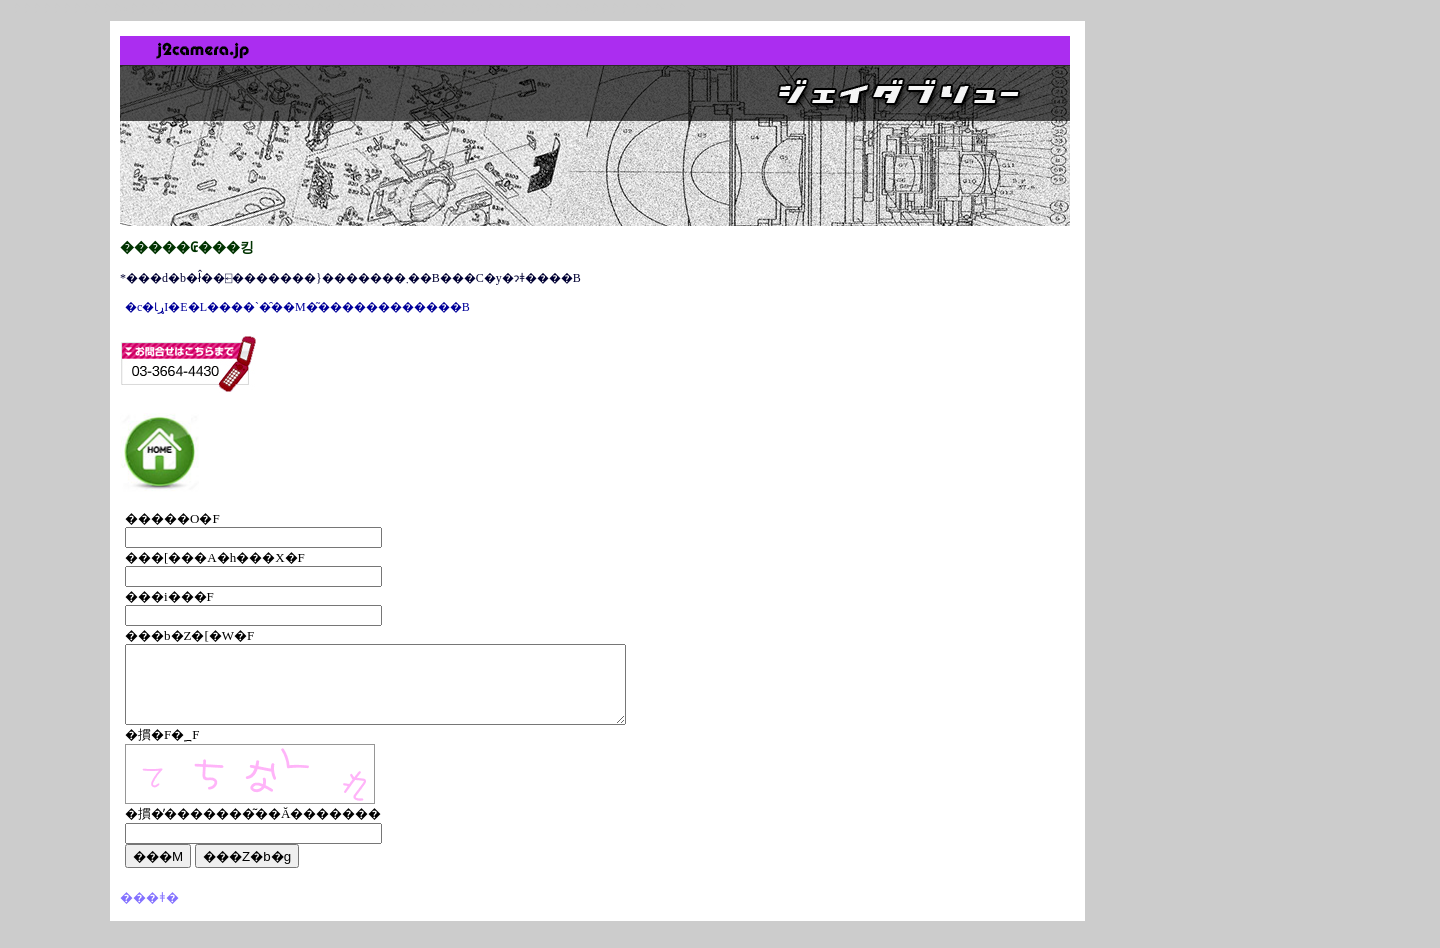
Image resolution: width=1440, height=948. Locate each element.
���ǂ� (149, 912)
